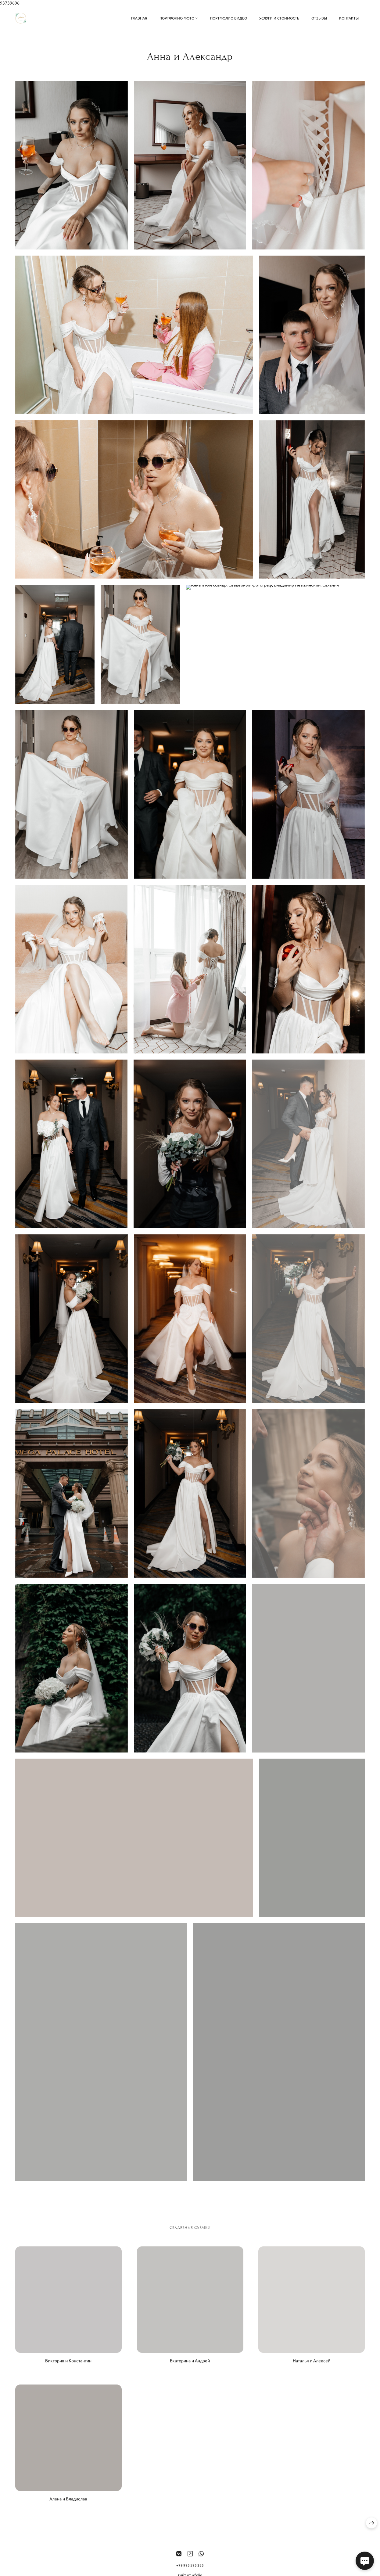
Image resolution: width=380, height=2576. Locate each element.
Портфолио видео (228, 18)
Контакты (349, 18)
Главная (139, 18)
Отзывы (319, 18)
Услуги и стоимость (279, 18)
